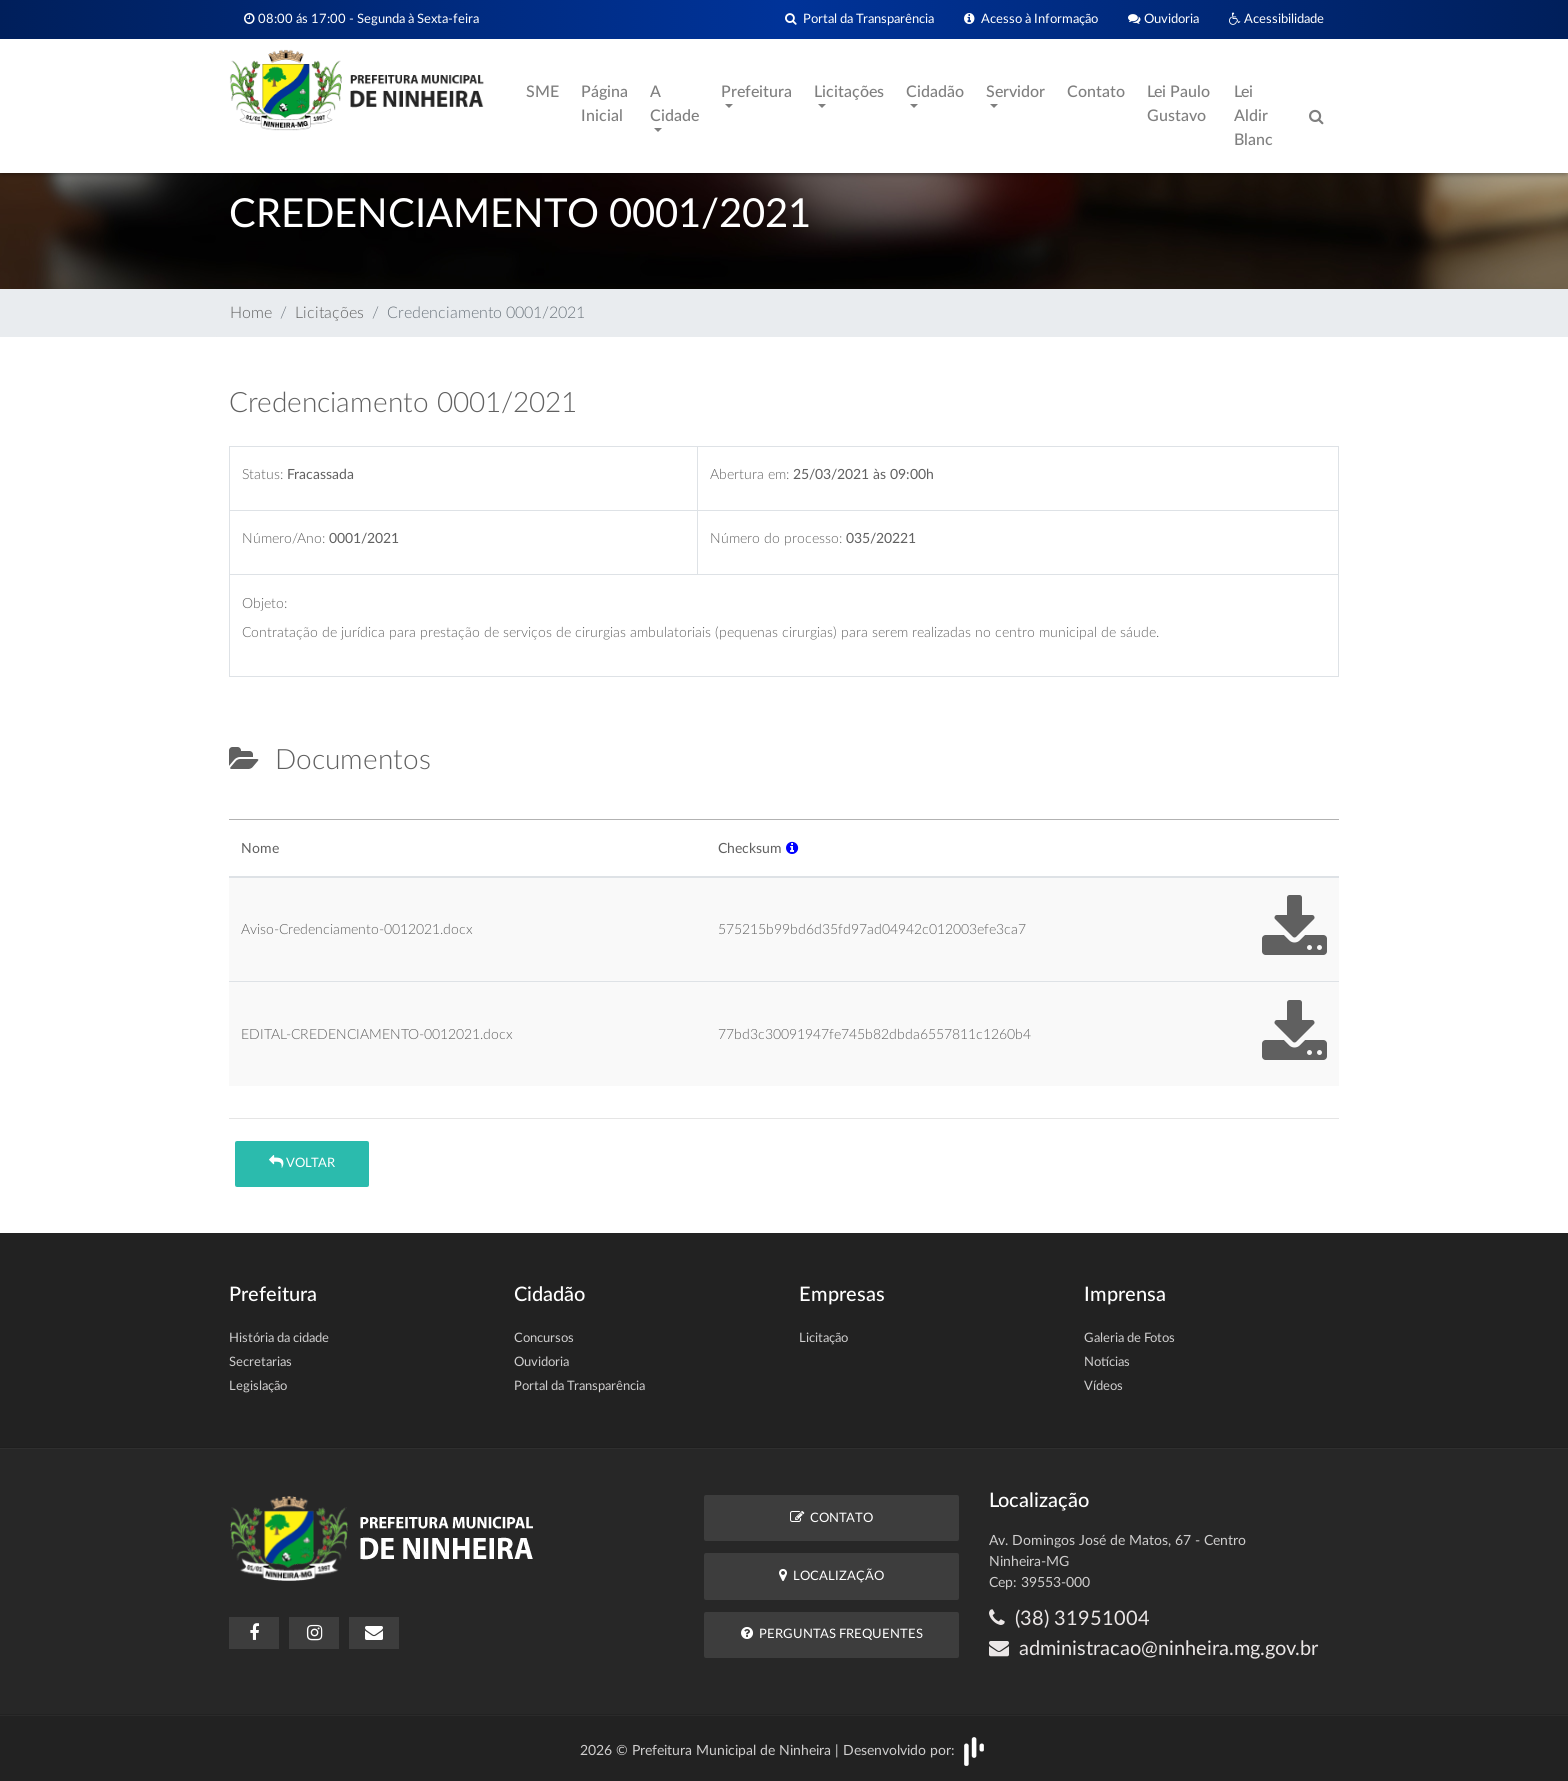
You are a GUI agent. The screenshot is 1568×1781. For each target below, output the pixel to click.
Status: (262, 474)
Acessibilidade (1276, 19)
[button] (792, 848)
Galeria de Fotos (1129, 1338)
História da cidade (279, 1338)
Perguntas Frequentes (832, 1633)
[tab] (246, 811)
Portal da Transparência (859, 19)
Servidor (1015, 92)
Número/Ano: (283, 538)
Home (251, 313)
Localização (831, 1575)
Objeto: (264, 603)
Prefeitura (756, 92)
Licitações (849, 92)
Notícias (1107, 1362)
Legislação (258, 1386)
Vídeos (1103, 1386)
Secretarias (260, 1362)
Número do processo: (776, 538)
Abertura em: (749, 474)
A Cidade (674, 104)
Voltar (302, 1162)
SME (542, 92)
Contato (1096, 92)
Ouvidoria (1163, 19)
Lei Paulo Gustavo (1178, 104)
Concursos (544, 1338)
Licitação (823, 1338)
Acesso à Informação (1031, 19)
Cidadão (935, 92)
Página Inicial (604, 104)
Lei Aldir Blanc (1253, 116)
